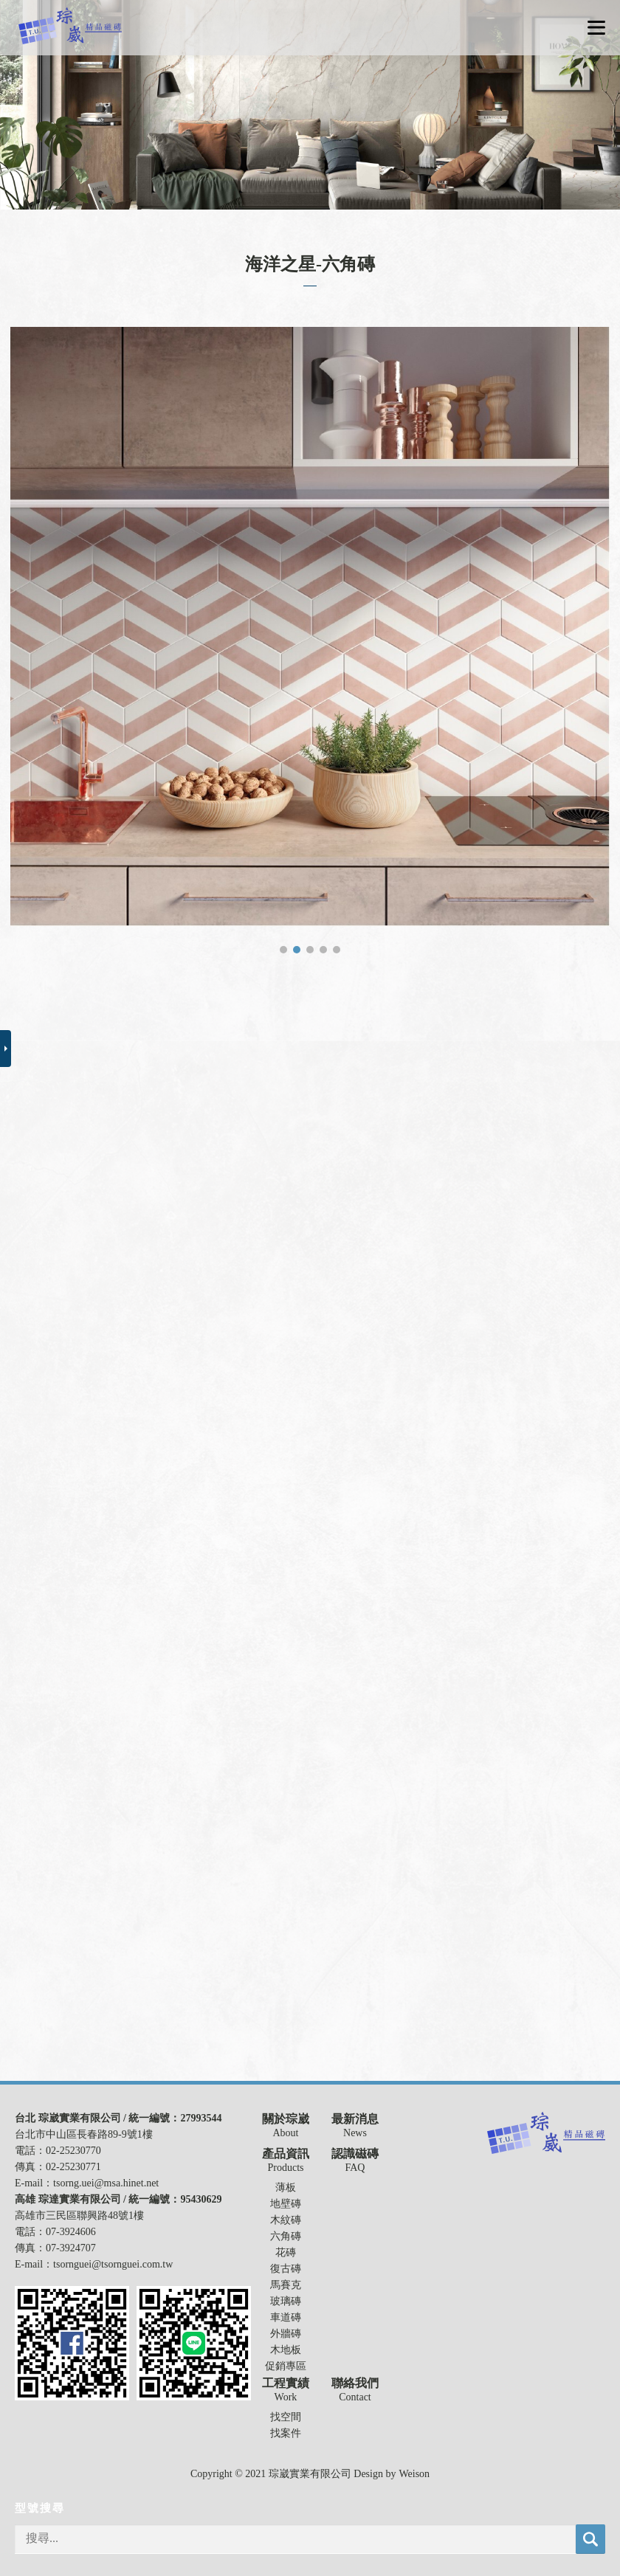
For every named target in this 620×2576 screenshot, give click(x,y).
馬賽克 (285, 2284)
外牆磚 (285, 2333)
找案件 (285, 2433)
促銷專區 (285, 2366)
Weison (414, 2473)
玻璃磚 (285, 2301)
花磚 (285, 2252)
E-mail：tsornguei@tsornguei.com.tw (94, 2264)
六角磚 (285, 2236)
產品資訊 (285, 2153)
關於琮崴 (285, 2119)
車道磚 (285, 2317)
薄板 (285, 2187)
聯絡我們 (355, 2383)
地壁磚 (285, 2203)
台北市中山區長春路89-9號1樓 (84, 2134)
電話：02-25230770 (58, 2150)
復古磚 (285, 2268)
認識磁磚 (355, 2153)
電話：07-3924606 (55, 2231)
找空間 (285, 2417)
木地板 (285, 2349)
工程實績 (285, 2383)
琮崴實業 (70, 25)
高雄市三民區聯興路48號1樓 (79, 2215)
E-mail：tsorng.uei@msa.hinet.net (87, 2183)
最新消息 (355, 2119)
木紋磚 (285, 2219)
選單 (596, 28)
